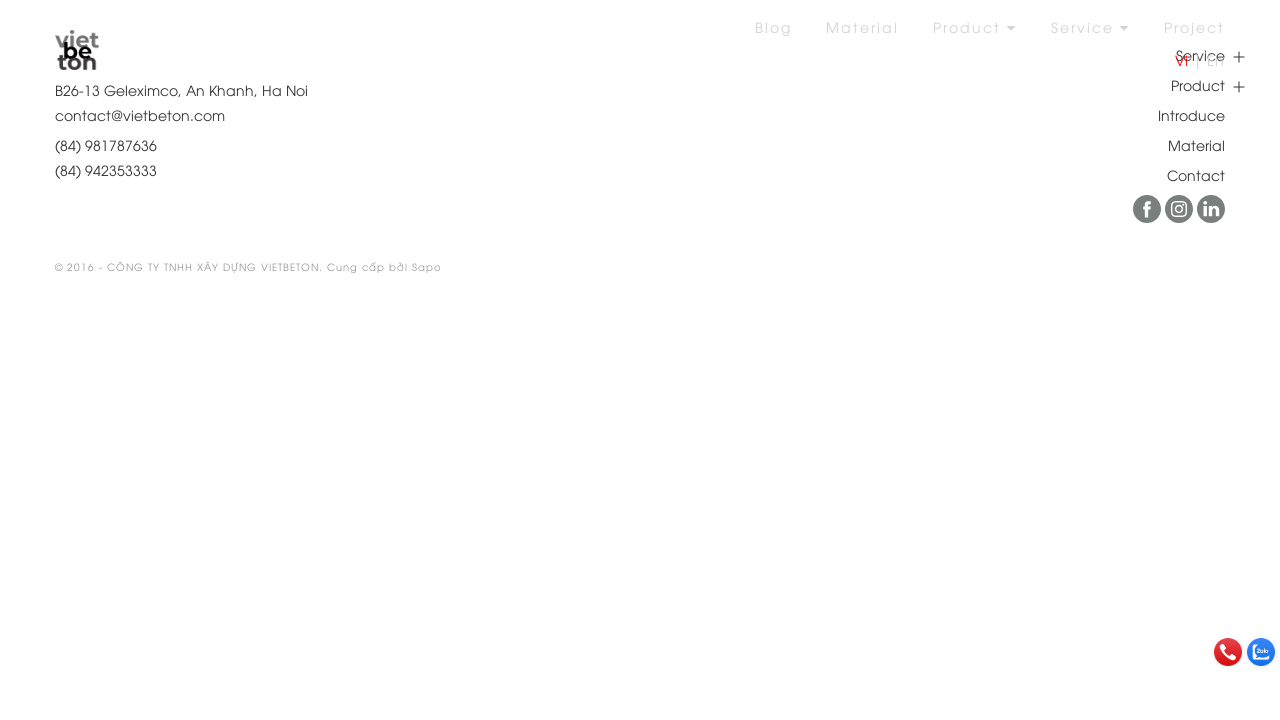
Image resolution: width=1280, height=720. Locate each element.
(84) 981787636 (106, 144)
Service (1090, 26)
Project (1194, 26)
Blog (773, 26)
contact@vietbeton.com (140, 114)
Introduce (1191, 114)
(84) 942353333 (106, 169)
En (1215, 59)
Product (975, 26)
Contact (1196, 174)
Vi (1181, 59)
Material (862, 26)
